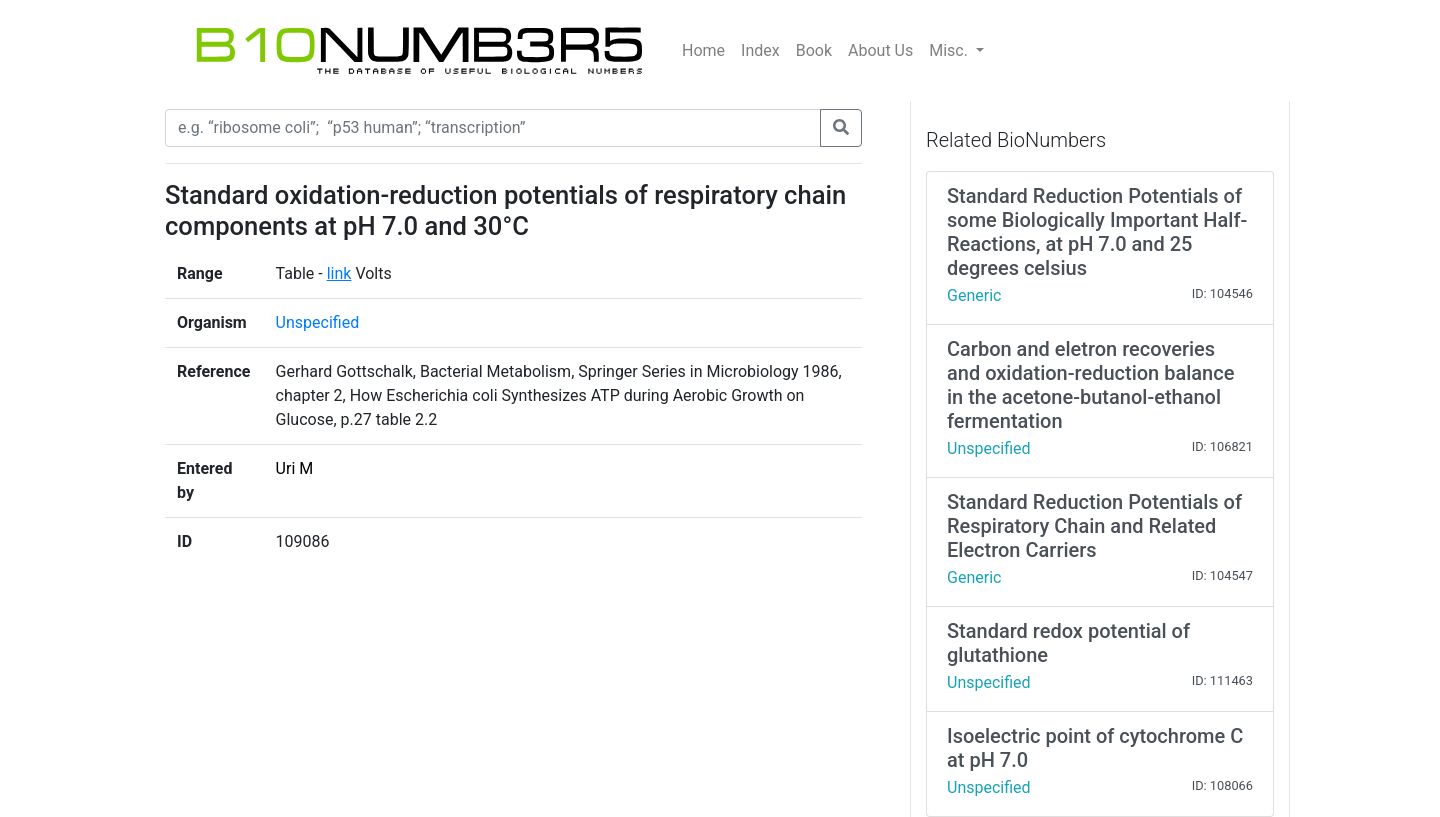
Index (760, 50)
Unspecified (318, 322)
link (339, 273)
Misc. (950, 50)
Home (703, 50)
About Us (880, 50)
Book (814, 50)
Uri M (295, 468)
